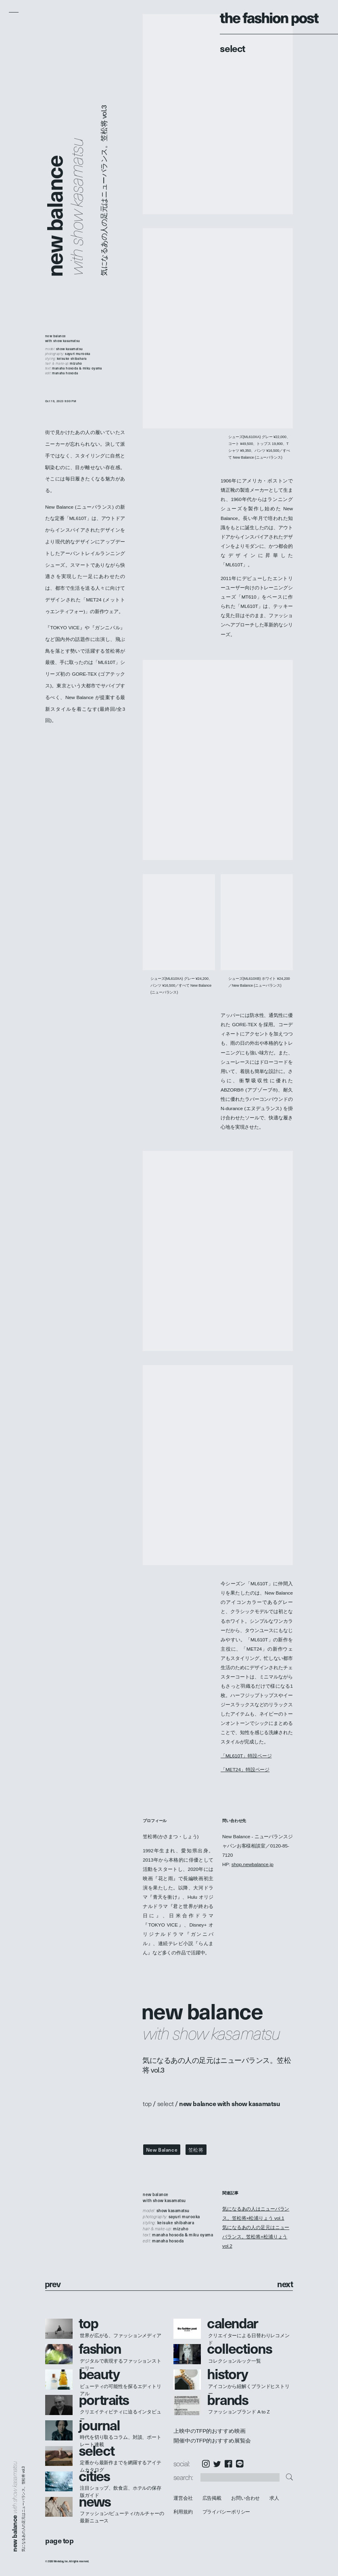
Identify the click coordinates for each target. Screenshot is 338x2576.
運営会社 (183, 2498)
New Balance (162, 2149)
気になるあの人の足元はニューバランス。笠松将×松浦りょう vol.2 (255, 2237)
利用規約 (183, 2512)
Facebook (228, 2463)
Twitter (217, 2463)
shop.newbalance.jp (252, 1864)
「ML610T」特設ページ (246, 1755)
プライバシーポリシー (226, 2512)
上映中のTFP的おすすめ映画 (209, 2431)
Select (232, 48)
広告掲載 (212, 2498)
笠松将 (196, 2149)
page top (59, 2540)
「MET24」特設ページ (245, 1769)
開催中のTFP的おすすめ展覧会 (212, 2441)
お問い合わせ (245, 2498)
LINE (240, 2463)
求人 (275, 2498)
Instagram (206, 2463)
